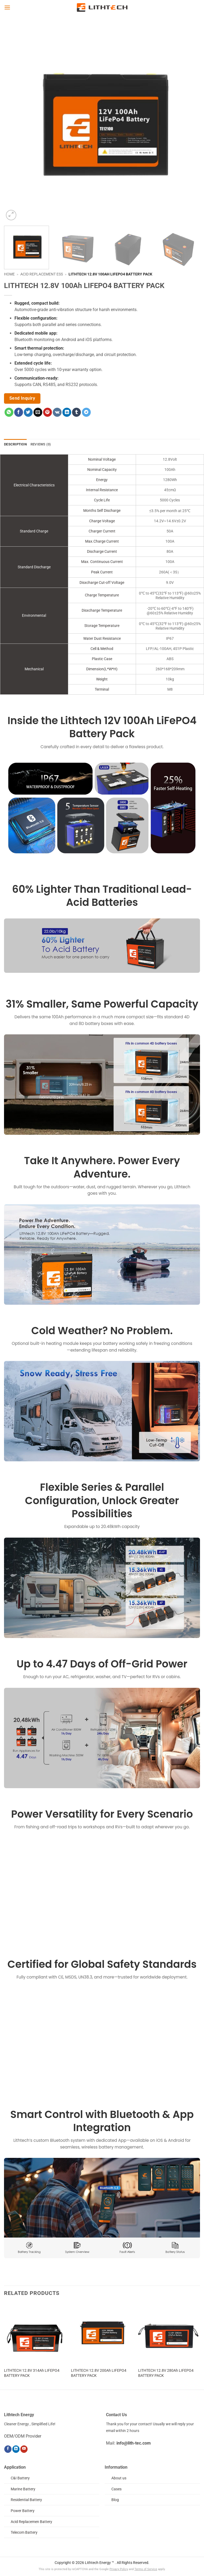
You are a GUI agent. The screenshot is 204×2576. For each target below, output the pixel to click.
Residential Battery (26, 2500)
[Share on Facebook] (18, 412)
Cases (116, 2489)
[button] (7, 7)
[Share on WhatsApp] (9, 412)
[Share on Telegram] (86, 412)
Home (9, 274)
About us (118, 2478)
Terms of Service (145, 2569)
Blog (115, 2500)
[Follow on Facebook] (8, 2449)
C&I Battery (20, 2478)
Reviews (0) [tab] (41, 444)
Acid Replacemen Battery (31, 2522)
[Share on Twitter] (28, 412)
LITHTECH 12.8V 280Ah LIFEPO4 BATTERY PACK (166, 2373)
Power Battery (23, 2511)
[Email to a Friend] (37, 412)
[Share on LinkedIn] (66, 412)
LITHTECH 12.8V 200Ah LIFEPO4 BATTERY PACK (98, 2373)
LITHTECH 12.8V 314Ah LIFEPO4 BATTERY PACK (31, 2373)
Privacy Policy (118, 2569)
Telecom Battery (24, 2532)
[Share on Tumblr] (76, 412)
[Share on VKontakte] (57, 412)
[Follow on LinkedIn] (16, 2449)
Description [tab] (15, 444)
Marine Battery (23, 2489)
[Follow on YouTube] (24, 2449)
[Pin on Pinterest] (47, 412)
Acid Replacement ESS (41, 274)
